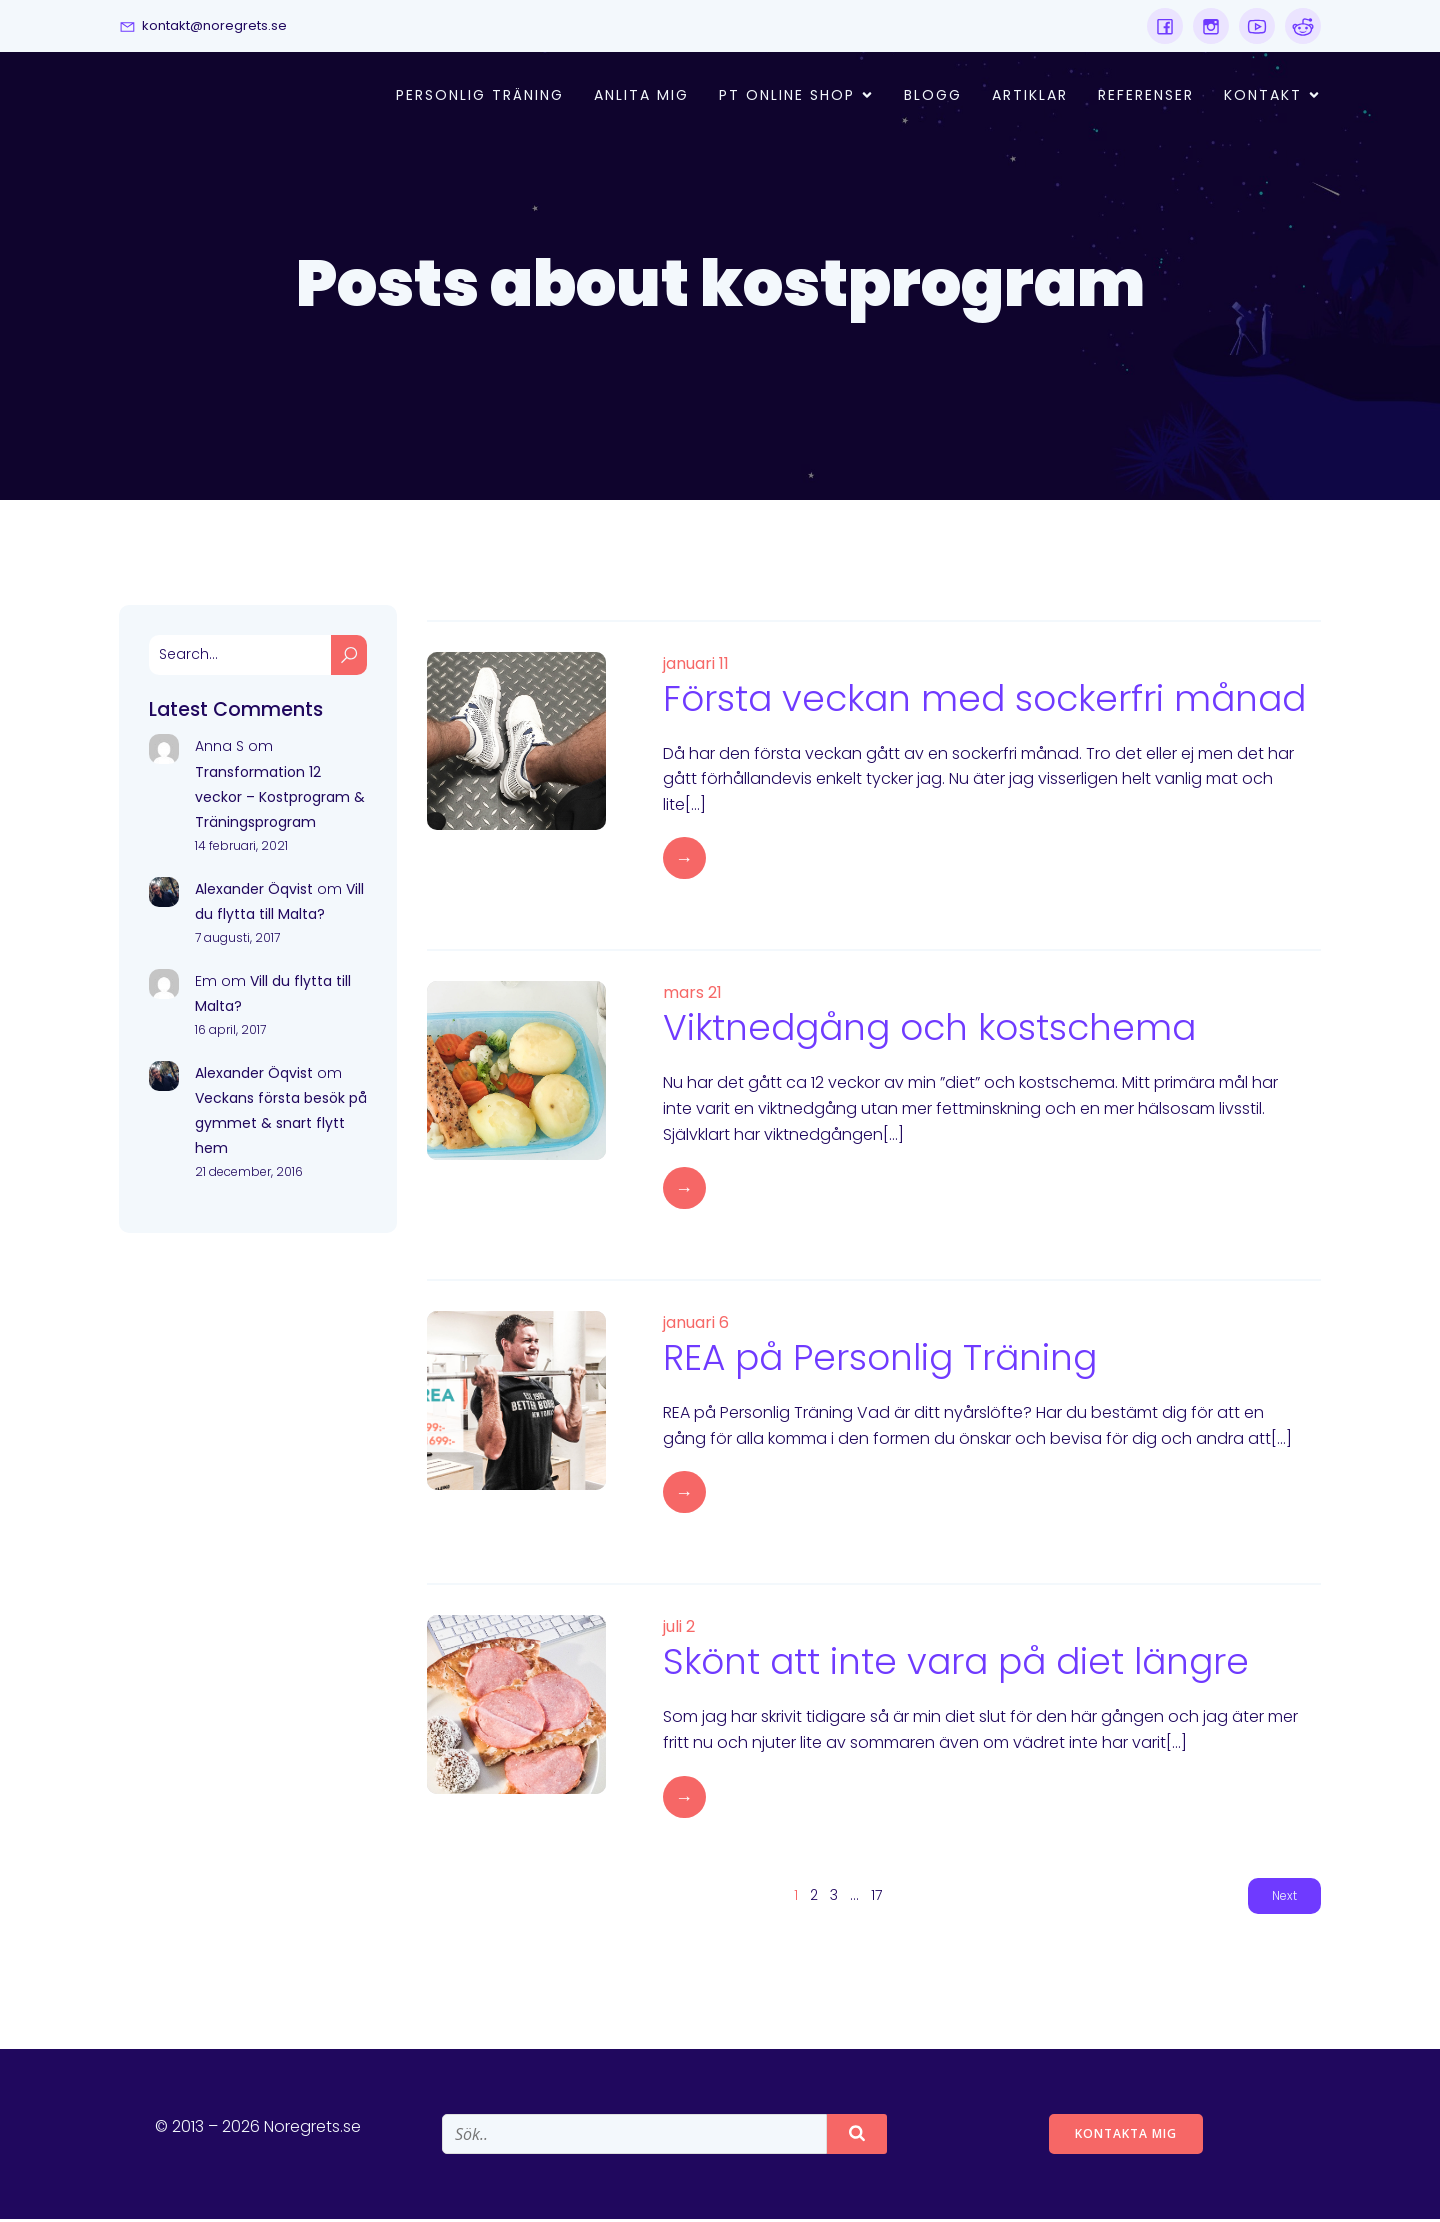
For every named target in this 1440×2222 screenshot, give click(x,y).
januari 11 (696, 666)
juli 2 (679, 1629)
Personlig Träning (480, 97)
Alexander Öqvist (254, 892)
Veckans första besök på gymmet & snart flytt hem (281, 1126)
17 (876, 1898)
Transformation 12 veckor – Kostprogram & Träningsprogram (280, 800)
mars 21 (692, 995)
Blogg (933, 97)
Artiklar (1030, 97)
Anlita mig (641, 97)
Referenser (1146, 97)
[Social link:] (1165, 26)
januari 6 (696, 1325)
